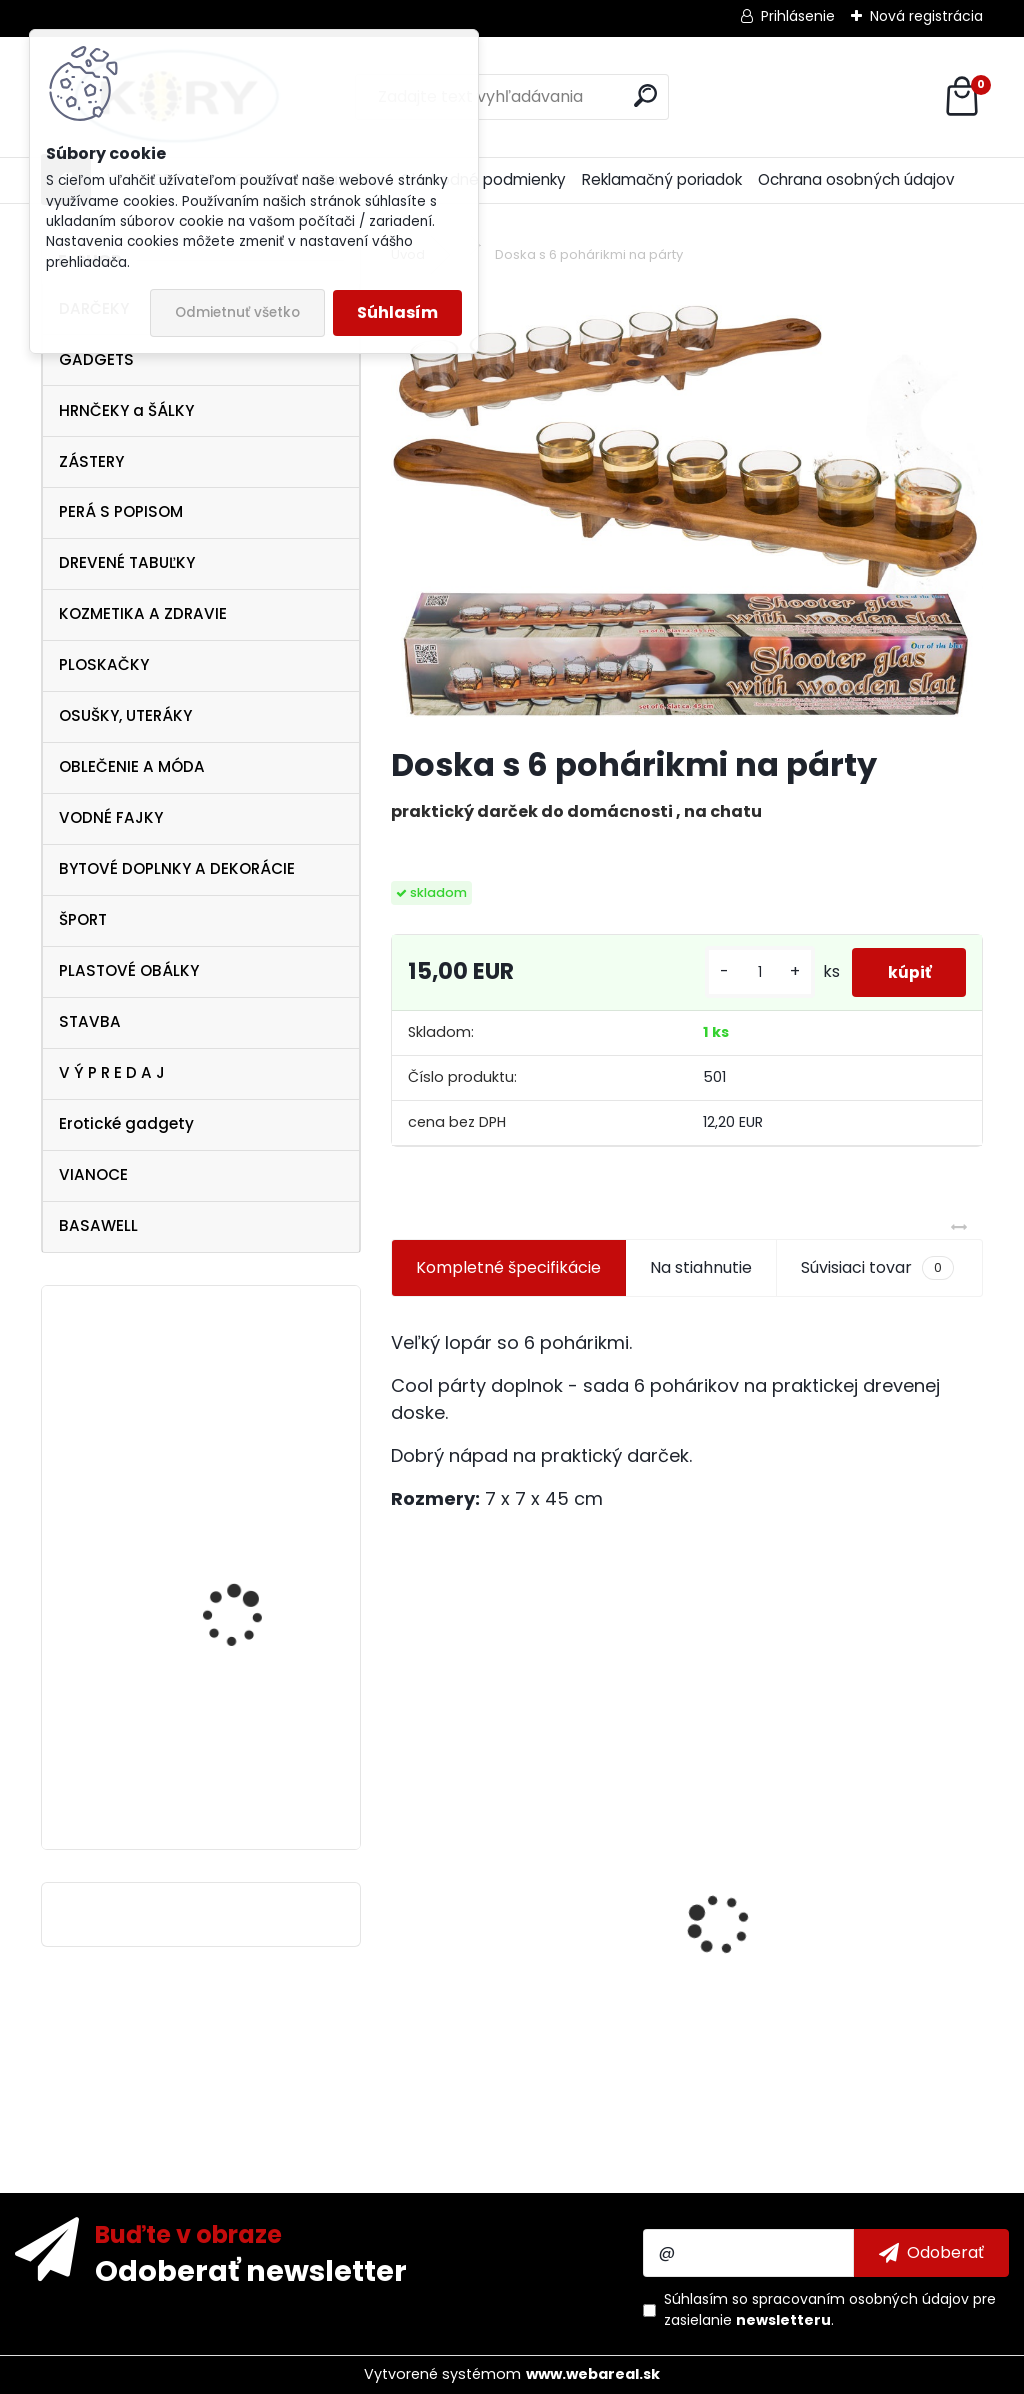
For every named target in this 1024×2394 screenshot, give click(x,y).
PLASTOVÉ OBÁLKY (129, 970)
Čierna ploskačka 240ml (803, 1934)
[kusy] (750, 972)
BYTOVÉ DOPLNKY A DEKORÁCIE (177, 868)
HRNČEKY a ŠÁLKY (126, 410)
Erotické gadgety (126, 1123)
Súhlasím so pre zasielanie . (830, 2309)
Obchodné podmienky (483, 179)
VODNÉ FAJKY (111, 817)
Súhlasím (397, 312)
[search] (645, 95)
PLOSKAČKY (104, 664)
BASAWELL (98, 1225)
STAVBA (90, 1021)
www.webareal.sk (593, 2374)
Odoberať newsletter (251, 2270)
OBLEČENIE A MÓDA (132, 766)
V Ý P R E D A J (112, 1072)
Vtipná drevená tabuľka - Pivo (523, 2008)
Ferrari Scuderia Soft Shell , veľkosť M (244, 1428)
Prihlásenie (798, 16)
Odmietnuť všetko (237, 312)
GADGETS (96, 359)
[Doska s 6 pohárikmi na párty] (687, 507)
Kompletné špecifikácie (508, 1267)
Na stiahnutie (701, 1267)
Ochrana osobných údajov (856, 179)
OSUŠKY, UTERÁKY (125, 715)
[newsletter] (931, 2253)
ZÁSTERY (91, 461)
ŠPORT (83, 919)
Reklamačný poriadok (662, 179)
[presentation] (402, 1889)
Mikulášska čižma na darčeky (244, 1580)
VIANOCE (93, 1174)
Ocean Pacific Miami (243, 1742)
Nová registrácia (926, 16)
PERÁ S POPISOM (121, 511)
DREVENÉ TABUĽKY (127, 562)
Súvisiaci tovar (877, 1268)
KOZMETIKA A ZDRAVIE (143, 613)
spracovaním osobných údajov (860, 2299)
